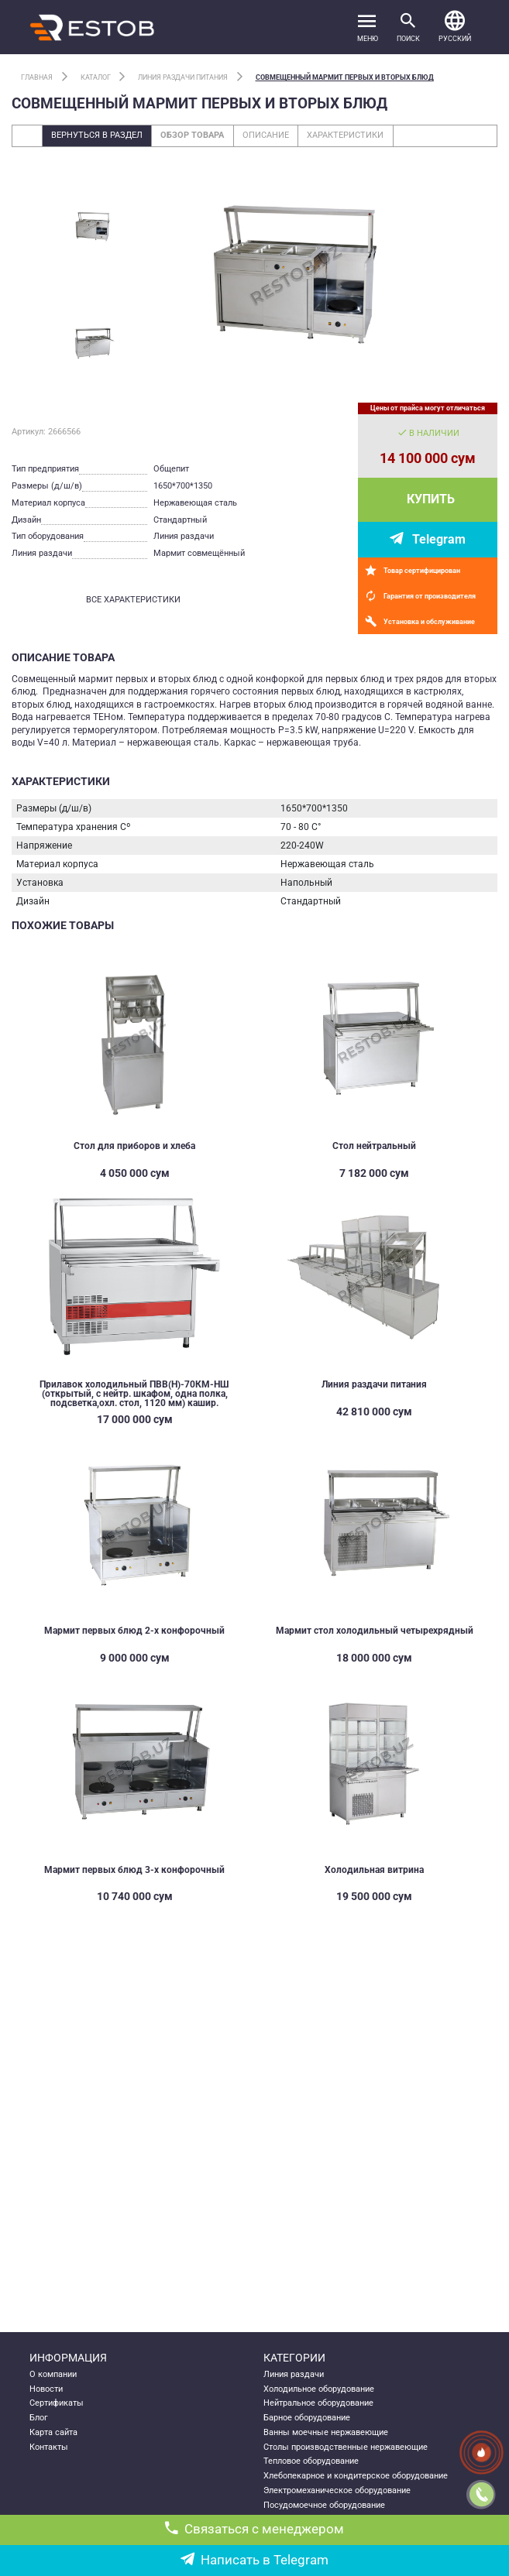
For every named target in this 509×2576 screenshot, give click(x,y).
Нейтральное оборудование (318, 2403)
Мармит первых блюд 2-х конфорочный (134, 1630)
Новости (46, 2389)
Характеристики (345, 135)
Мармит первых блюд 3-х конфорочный (134, 1869)
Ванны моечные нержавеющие (325, 2432)
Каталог (96, 77)
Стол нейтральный (374, 1146)
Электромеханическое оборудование (337, 2490)
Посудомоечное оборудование (324, 2505)
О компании (53, 2374)
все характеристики (133, 600)
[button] (454, 27)
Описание (265, 135)
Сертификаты (56, 2403)
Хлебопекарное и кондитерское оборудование (355, 2476)
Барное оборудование (306, 2418)
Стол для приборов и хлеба (134, 1146)
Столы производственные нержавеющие (345, 2447)
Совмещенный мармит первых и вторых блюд (345, 77)
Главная (37, 77)
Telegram (439, 539)
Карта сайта (53, 2432)
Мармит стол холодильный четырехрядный (374, 1630)
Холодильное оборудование (318, 2389)
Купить (431, 499)
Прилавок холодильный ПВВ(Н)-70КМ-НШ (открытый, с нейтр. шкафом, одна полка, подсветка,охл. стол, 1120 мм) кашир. (134, 1393)
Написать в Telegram (254, 2560)
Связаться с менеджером (254, 2529)
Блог (38, 2418)
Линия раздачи (293, 2374)
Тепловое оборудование (311, 2461)
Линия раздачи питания (183, 77)
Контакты (48, 2447)
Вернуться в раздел (97, 135)
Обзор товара (192, 135)
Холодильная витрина (374, 1869)
